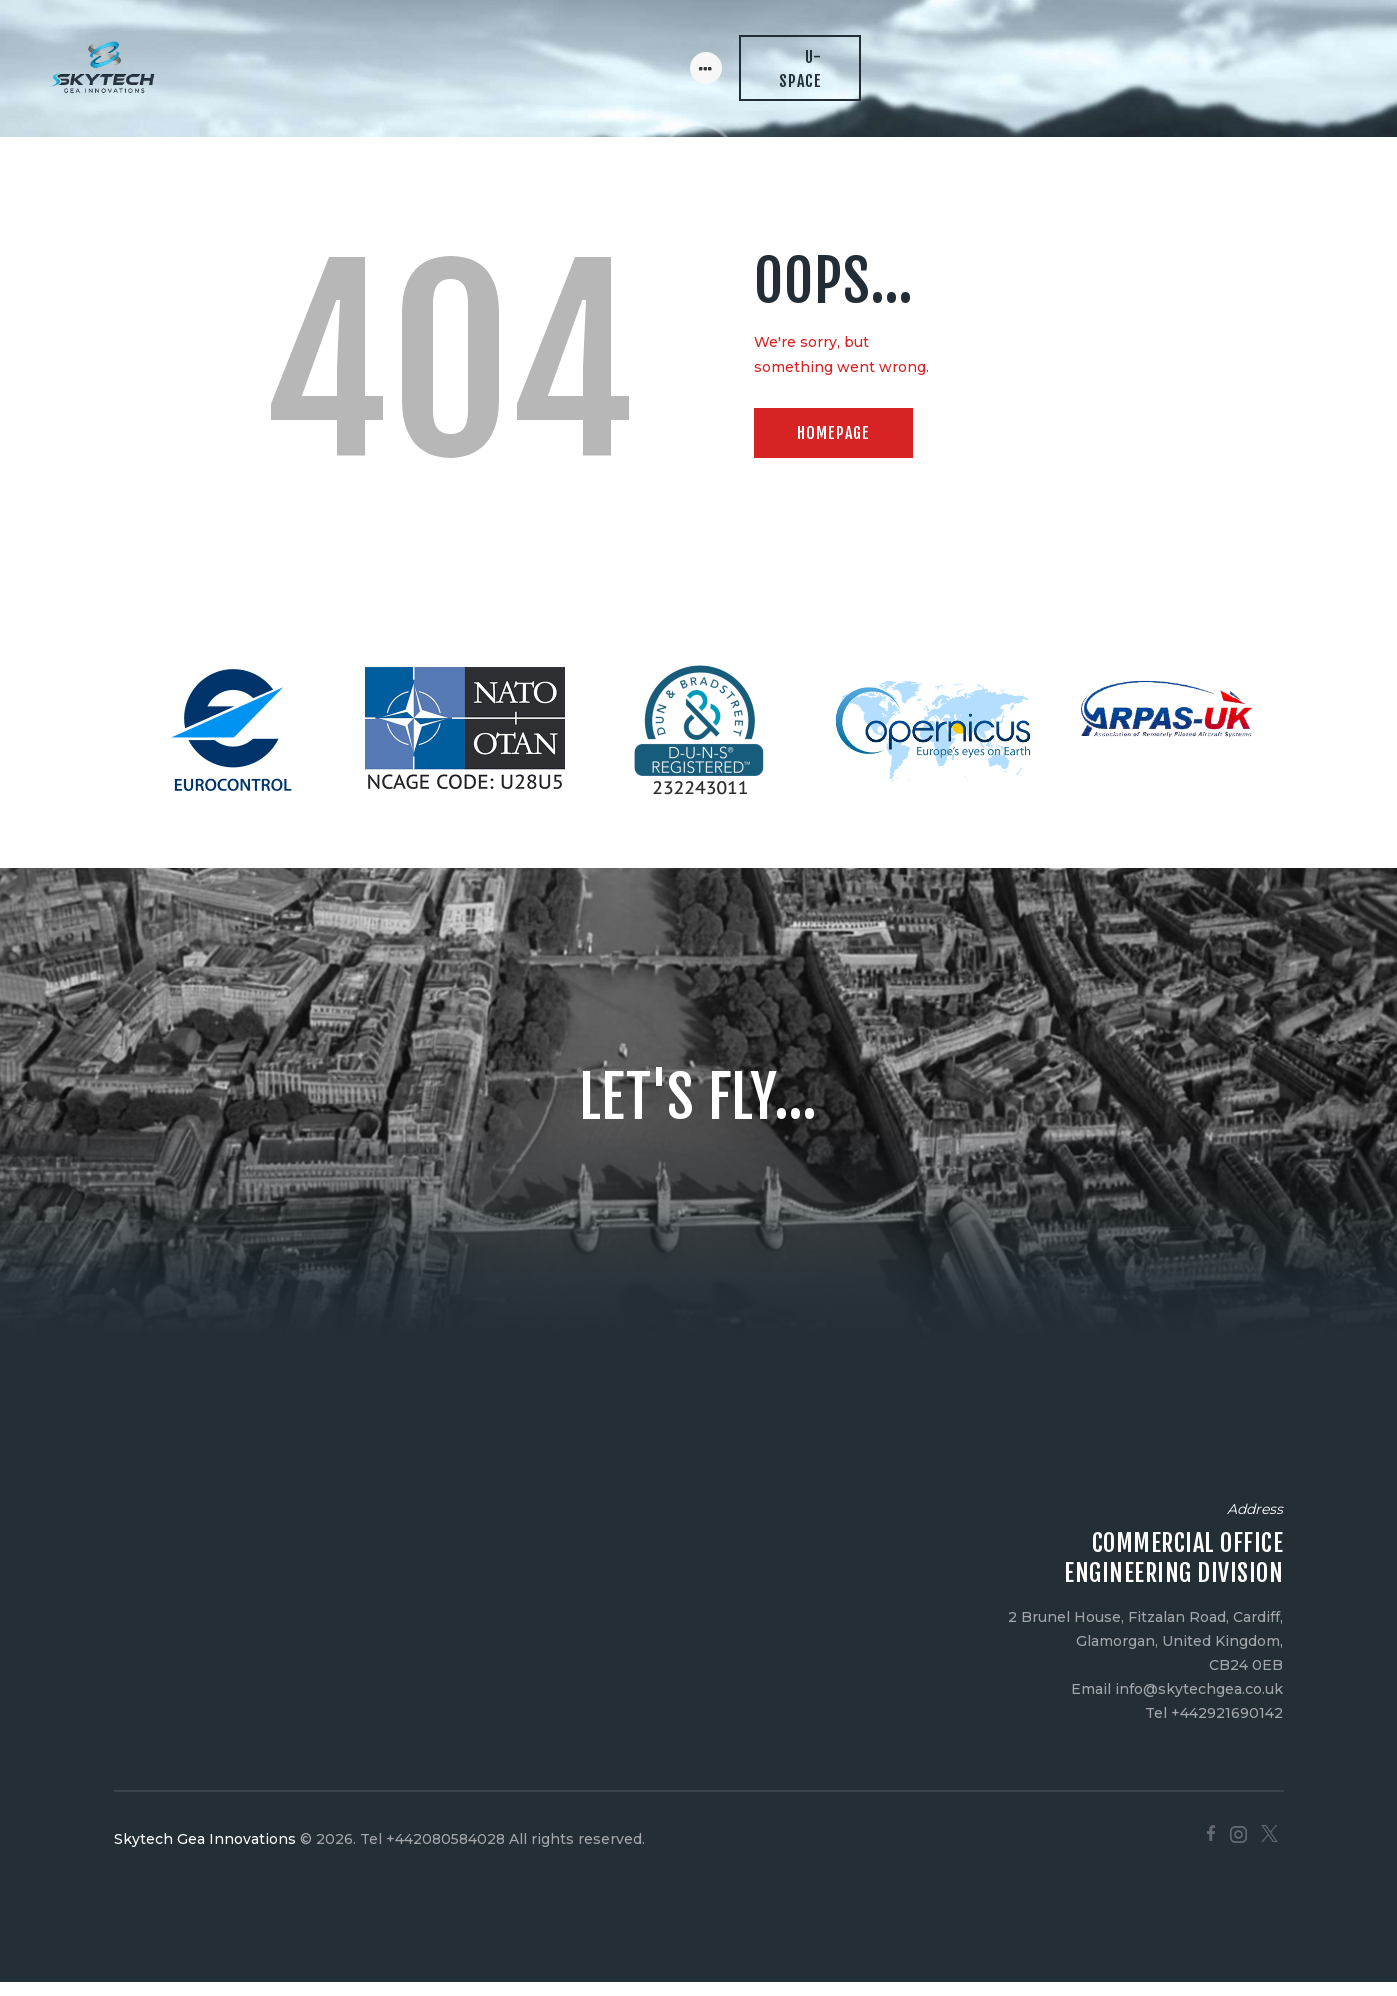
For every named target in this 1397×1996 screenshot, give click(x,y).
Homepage (833, 447)
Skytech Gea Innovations (205, 1852)
